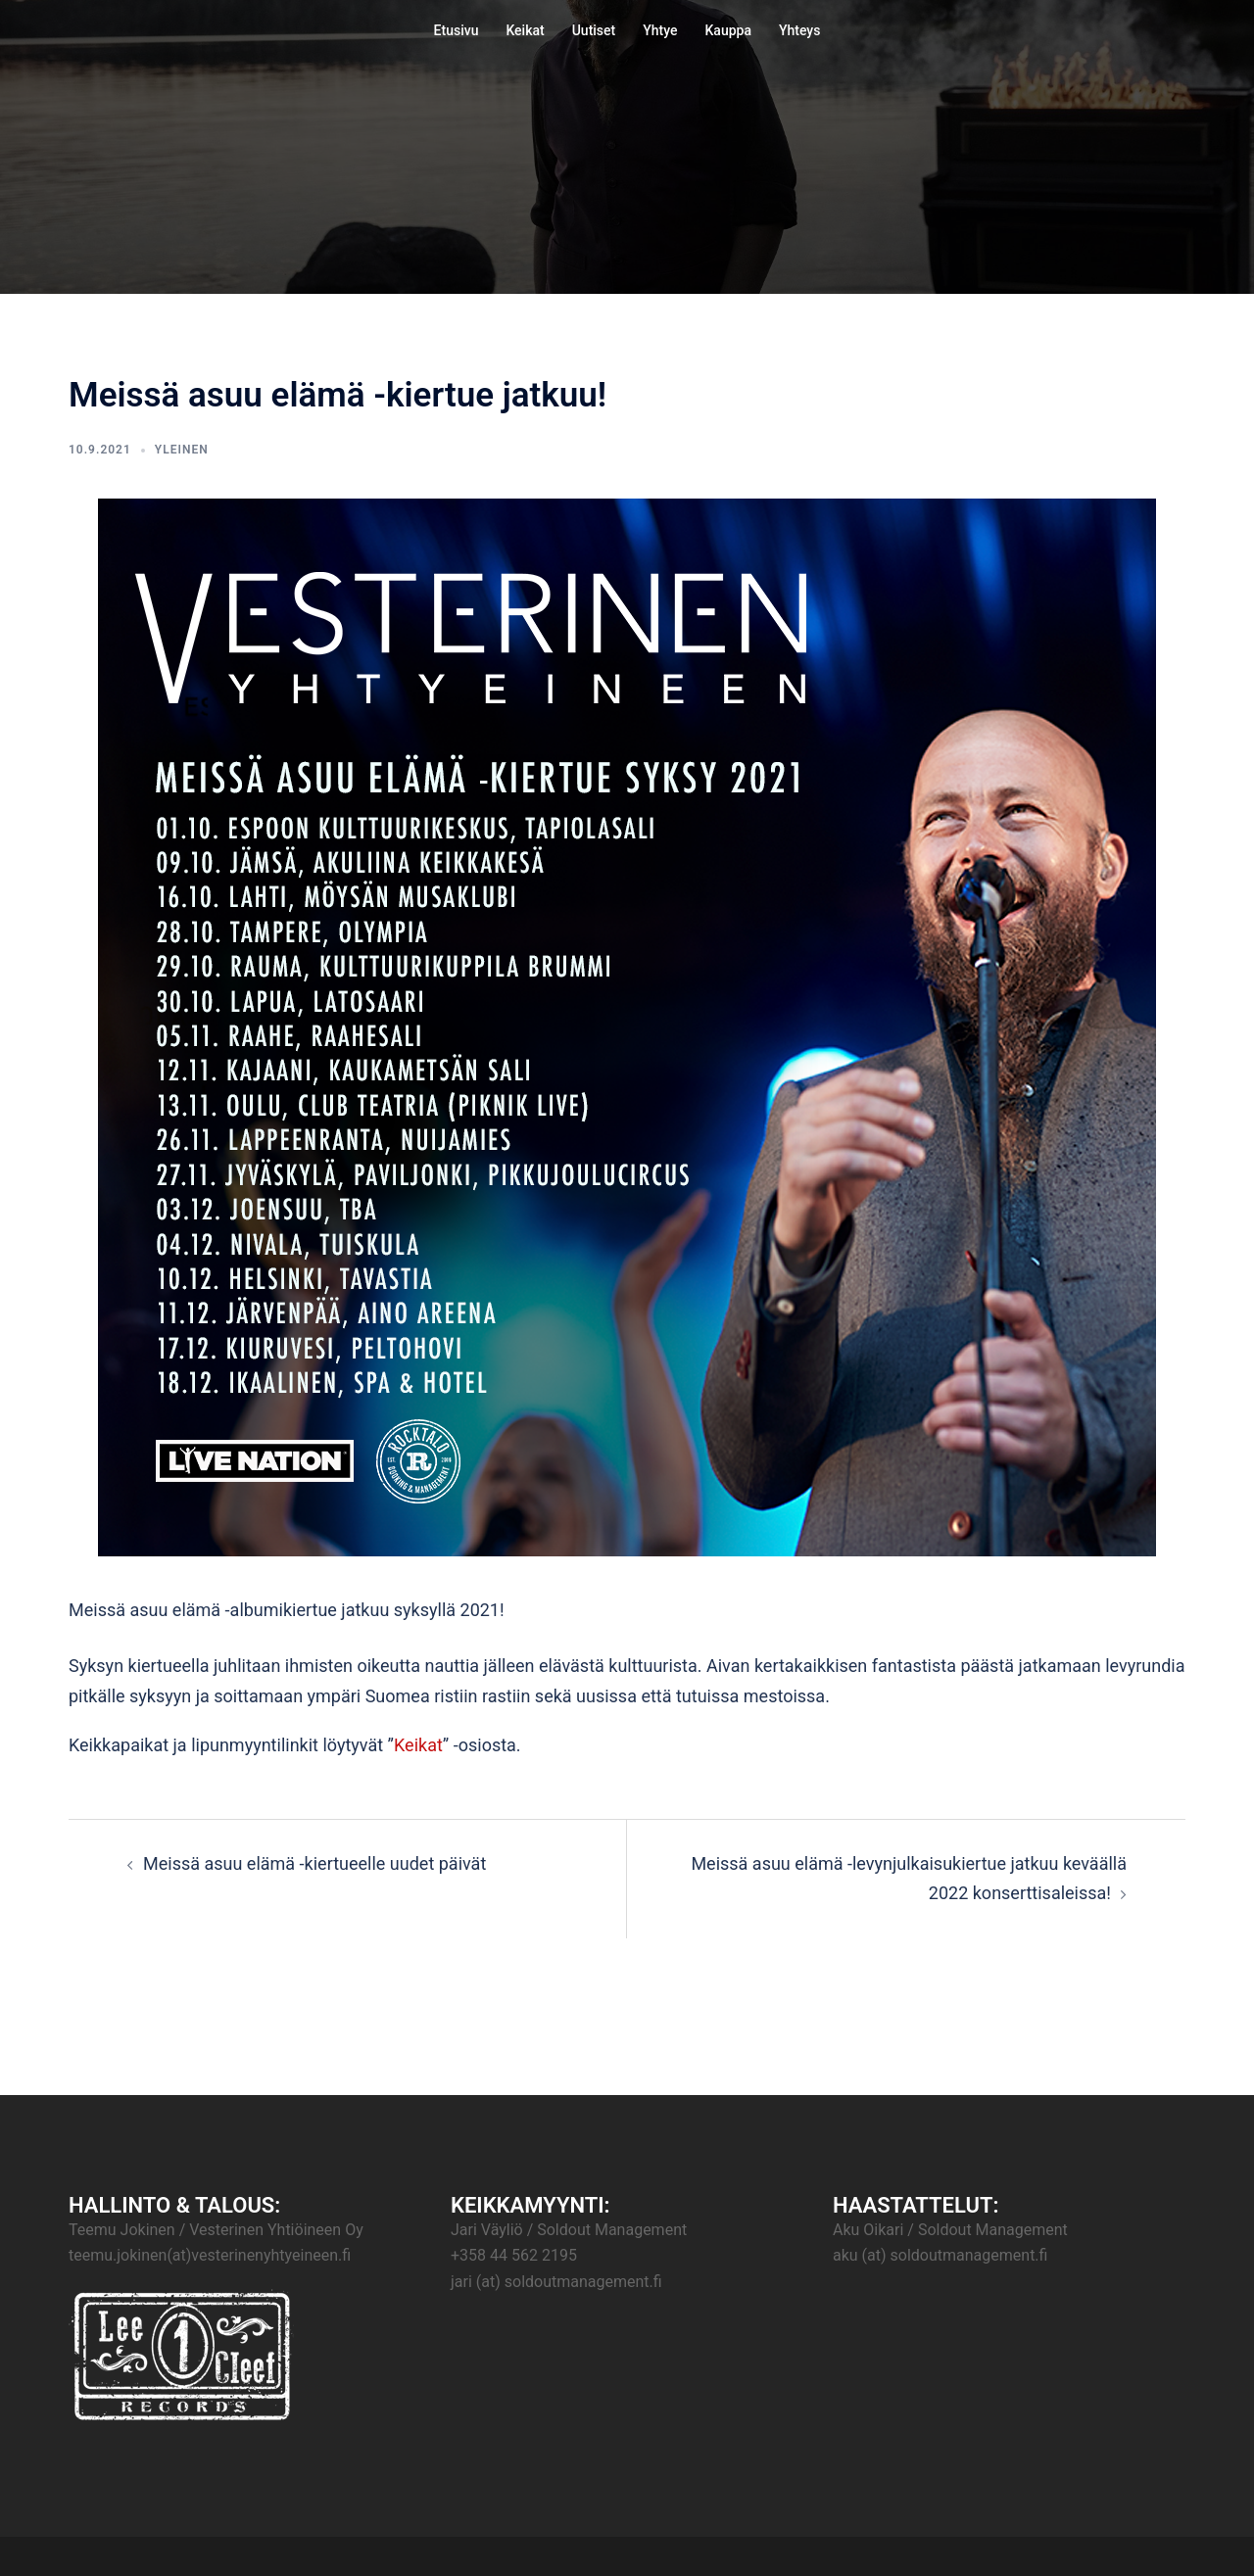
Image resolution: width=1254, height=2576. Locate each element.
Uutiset (594, 30)
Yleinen (182, 449)
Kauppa (728, 30)
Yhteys (799, 30)
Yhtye (660, 30)
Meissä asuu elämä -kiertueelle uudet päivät (314, 1863)
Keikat (525, 30)
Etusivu (456, 30)
